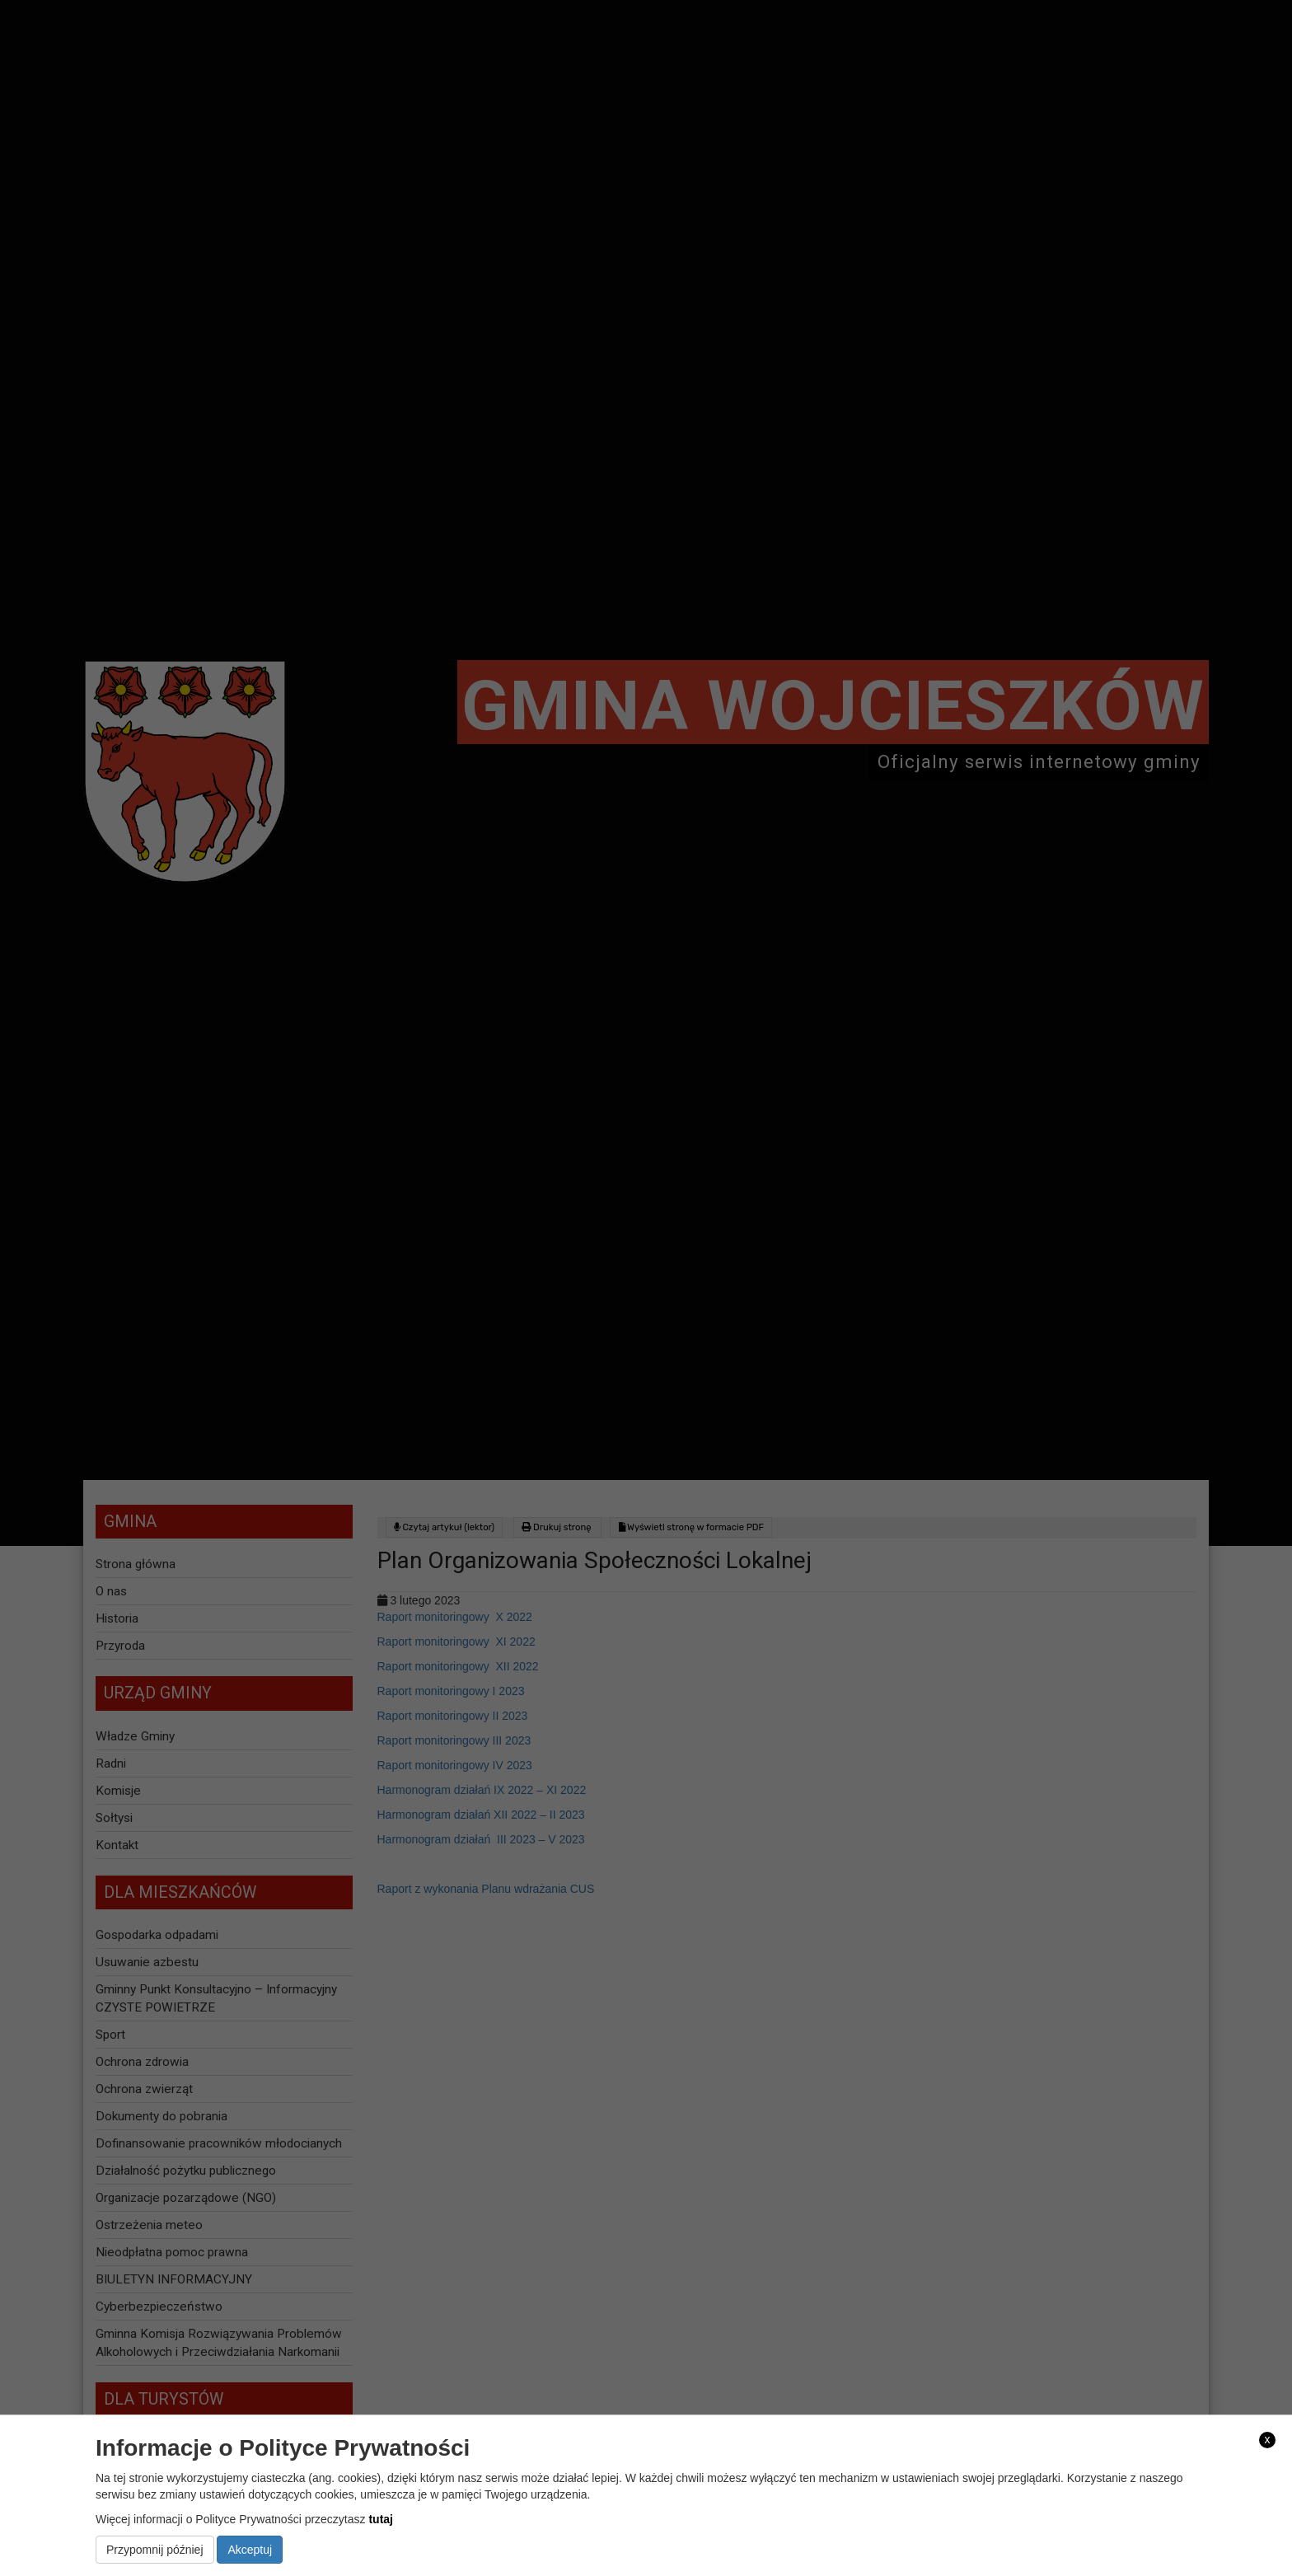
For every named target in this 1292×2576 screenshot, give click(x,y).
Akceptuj (249, 2549)
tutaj (380, 2519)
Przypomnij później (155, 2549)
